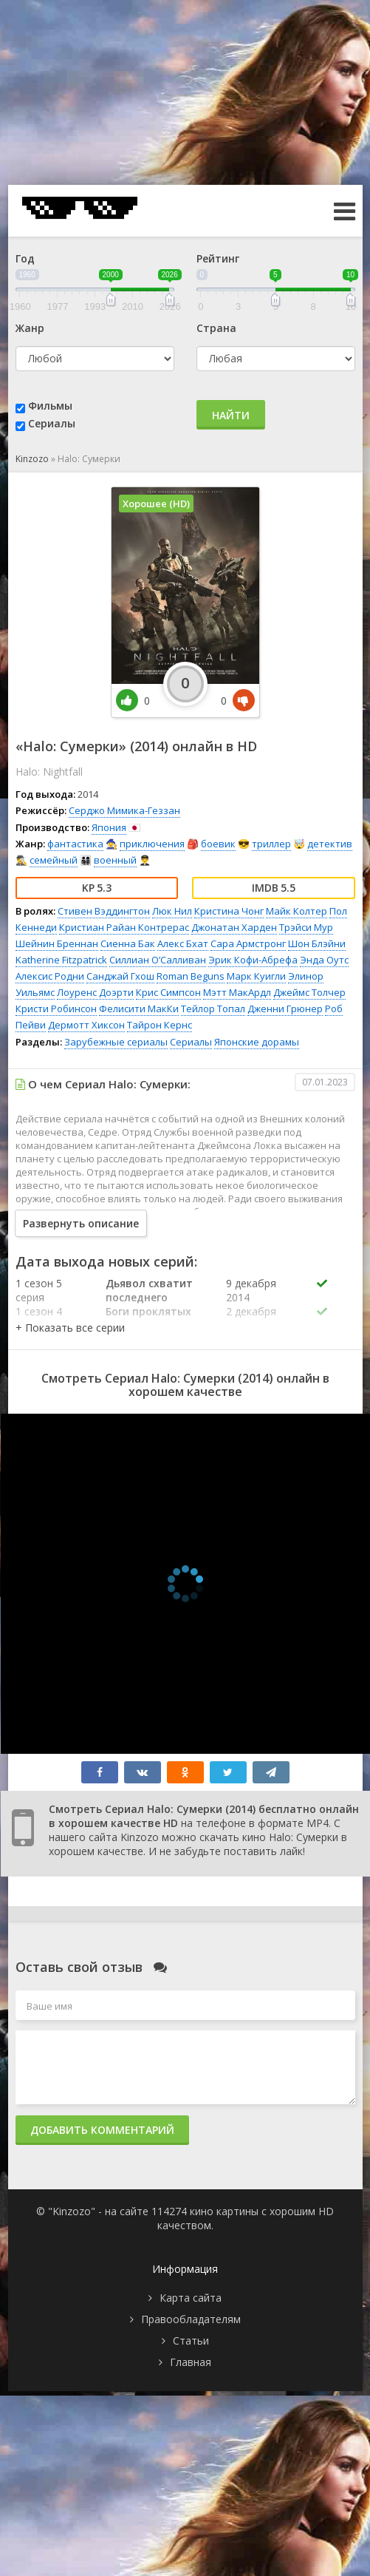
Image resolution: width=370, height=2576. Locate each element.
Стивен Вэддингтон (104, 911)
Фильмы (50, 406)
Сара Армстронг (248, 943)
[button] (70, 1328)
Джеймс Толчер (309, 992)
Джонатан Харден (234, 927)
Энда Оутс (324, 959)
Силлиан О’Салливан (157, 959)
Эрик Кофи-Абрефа (253, 959)
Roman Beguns (191, 976)
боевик (218, 843)
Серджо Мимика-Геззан (124, 810)
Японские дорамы (256, 1041)
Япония (109, 827)
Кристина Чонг (229, 911)
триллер (271, 843)
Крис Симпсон (168, 992)
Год (25, 258)
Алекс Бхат (182, 943)
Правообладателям (191, 2319)
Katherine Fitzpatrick (61, 959)
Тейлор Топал (213, 1008)
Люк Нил (172, 911)
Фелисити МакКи (139, 1008)
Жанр (30, 328)
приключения (152, 843)
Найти (231, 415)
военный (115, 860)
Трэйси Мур (306, 927)
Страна (216, 328)
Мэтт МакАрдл (237, 992)
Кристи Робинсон (56, 1008)
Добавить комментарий (102, 2130)
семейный (54, 860)
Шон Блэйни (317, 943)
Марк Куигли (256, 976)
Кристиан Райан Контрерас (124, 927)
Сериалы (51, 423)
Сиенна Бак (127, 943)
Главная (190, 2362)
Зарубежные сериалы (116, 1041)
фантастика (75, 843)
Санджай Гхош (120, 976)
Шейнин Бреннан (57, 943)
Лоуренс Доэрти (95, 992)
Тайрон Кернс (159, 1024)
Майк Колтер (296, 911)
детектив (329, 843)
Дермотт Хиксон (86, 1024)
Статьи (191, 2340)
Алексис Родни (50, 976)
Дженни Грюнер (285, 1008)
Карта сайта (191, 2298)
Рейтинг (217, 258)
